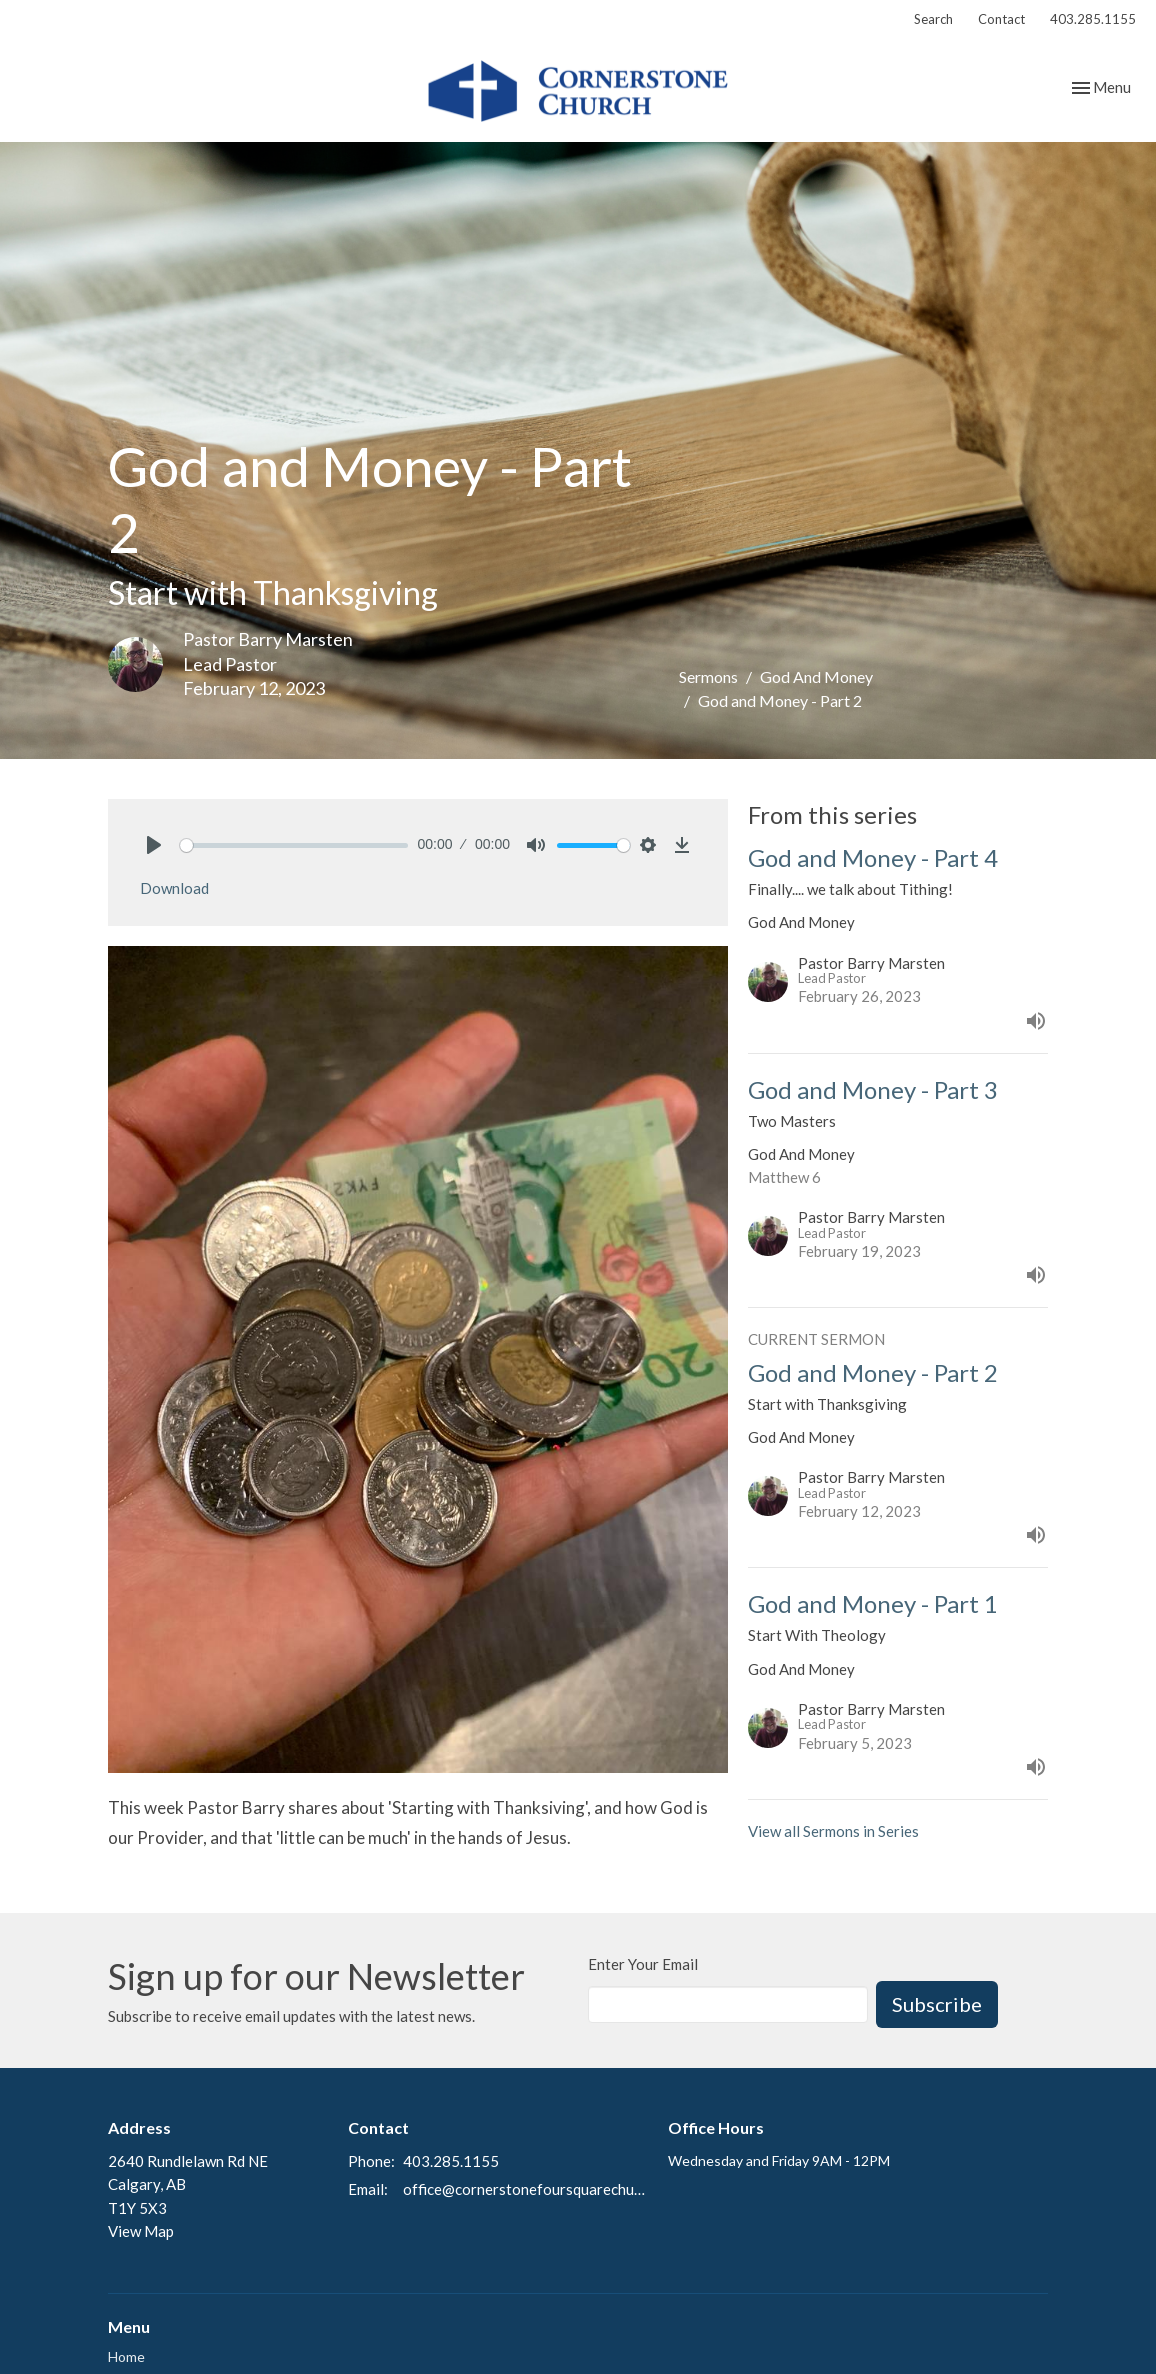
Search (933, 19)
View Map (141, 2231)
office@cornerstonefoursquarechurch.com (525, 2189)
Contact (1001, 19)
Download (174, 888)
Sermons (708, 676)
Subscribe (937, 2004)
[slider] (294, 845)
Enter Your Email (643, 1964)
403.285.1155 (1093, 19)
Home (126, 2356)
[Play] (154, 845)
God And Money (816, 676)
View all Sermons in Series (833, 1831)
